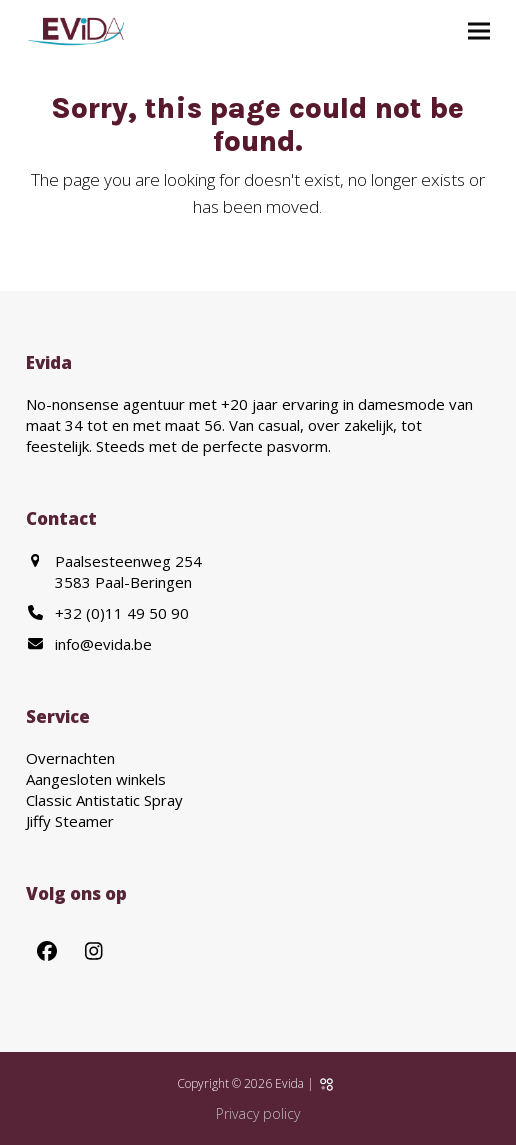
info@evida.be (103, 644)
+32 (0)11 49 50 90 (122, 613)
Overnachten (70, 758)
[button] (479, 31)
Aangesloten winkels (96, 779)
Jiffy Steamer (70, 821)
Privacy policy (258, 1113)
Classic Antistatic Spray (104, 800)
